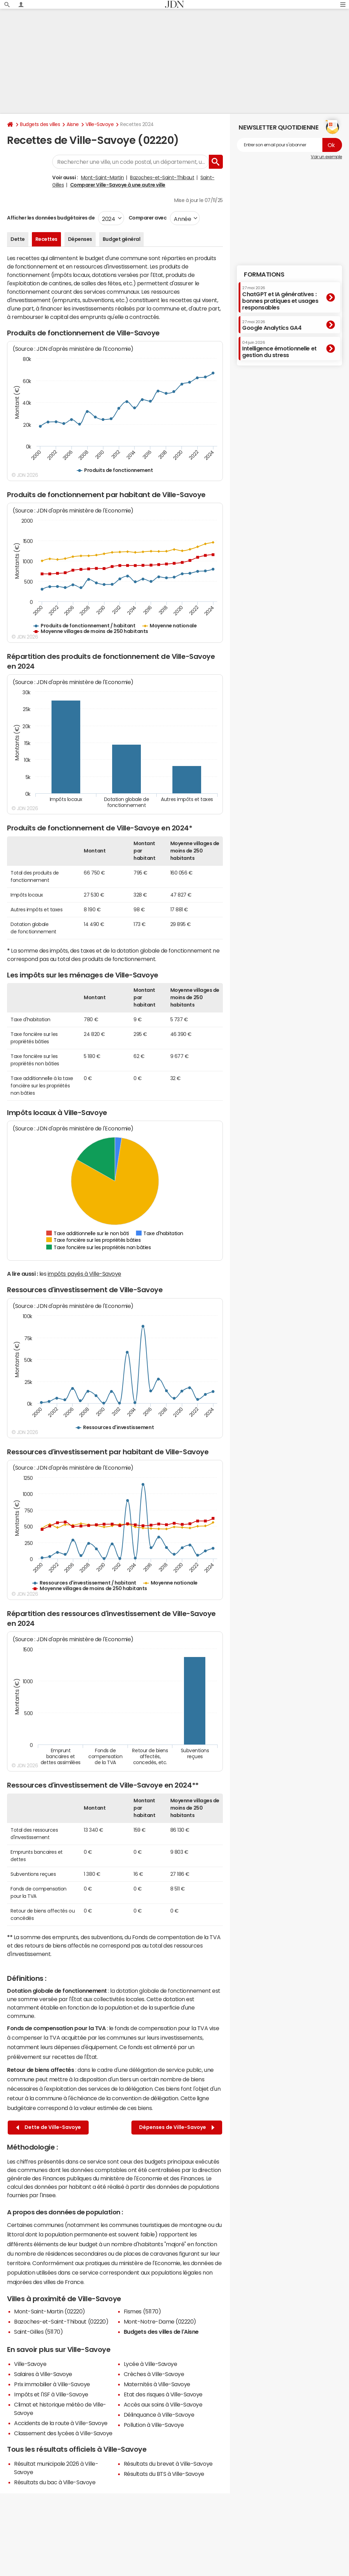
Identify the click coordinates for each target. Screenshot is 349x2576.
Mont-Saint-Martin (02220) (49, 2311)
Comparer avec (147, 217)
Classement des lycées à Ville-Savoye (63, 2433)
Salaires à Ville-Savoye (43, 2374)
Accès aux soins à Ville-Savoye (163, 2404)
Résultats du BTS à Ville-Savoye (164, 2474)
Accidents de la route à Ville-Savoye (61, 2423)
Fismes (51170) (142, 2311)
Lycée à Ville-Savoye (150, 2364)
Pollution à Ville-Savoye (154, 2425)
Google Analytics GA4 (271, 325)
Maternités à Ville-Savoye (157, 2384)
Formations (264, 274)
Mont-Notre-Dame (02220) (160, 2321)
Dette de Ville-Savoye (48, 2127)
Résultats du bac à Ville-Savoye (54, 2482)
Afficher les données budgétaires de (51, 217)
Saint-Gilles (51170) (38, 2331)
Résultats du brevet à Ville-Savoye (168, 2463)
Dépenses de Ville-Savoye (176, 2127)
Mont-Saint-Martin (102, 177)
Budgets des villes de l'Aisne (161, 2331)
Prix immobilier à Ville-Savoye (52, 2384)
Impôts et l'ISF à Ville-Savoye (51, 2394)
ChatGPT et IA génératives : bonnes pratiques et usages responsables (280, 298)
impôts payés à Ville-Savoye (84, 1273)
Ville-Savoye (99, 124)
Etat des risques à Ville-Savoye (163, 2394)
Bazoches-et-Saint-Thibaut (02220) (61, 2321)
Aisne (73, 124)
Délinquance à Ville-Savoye (159, 2414)
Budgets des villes (40, 124)
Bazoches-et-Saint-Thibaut (162, 177)
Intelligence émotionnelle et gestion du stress (279, 349)
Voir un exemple (326, 157)
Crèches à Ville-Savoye (154, 2374)
